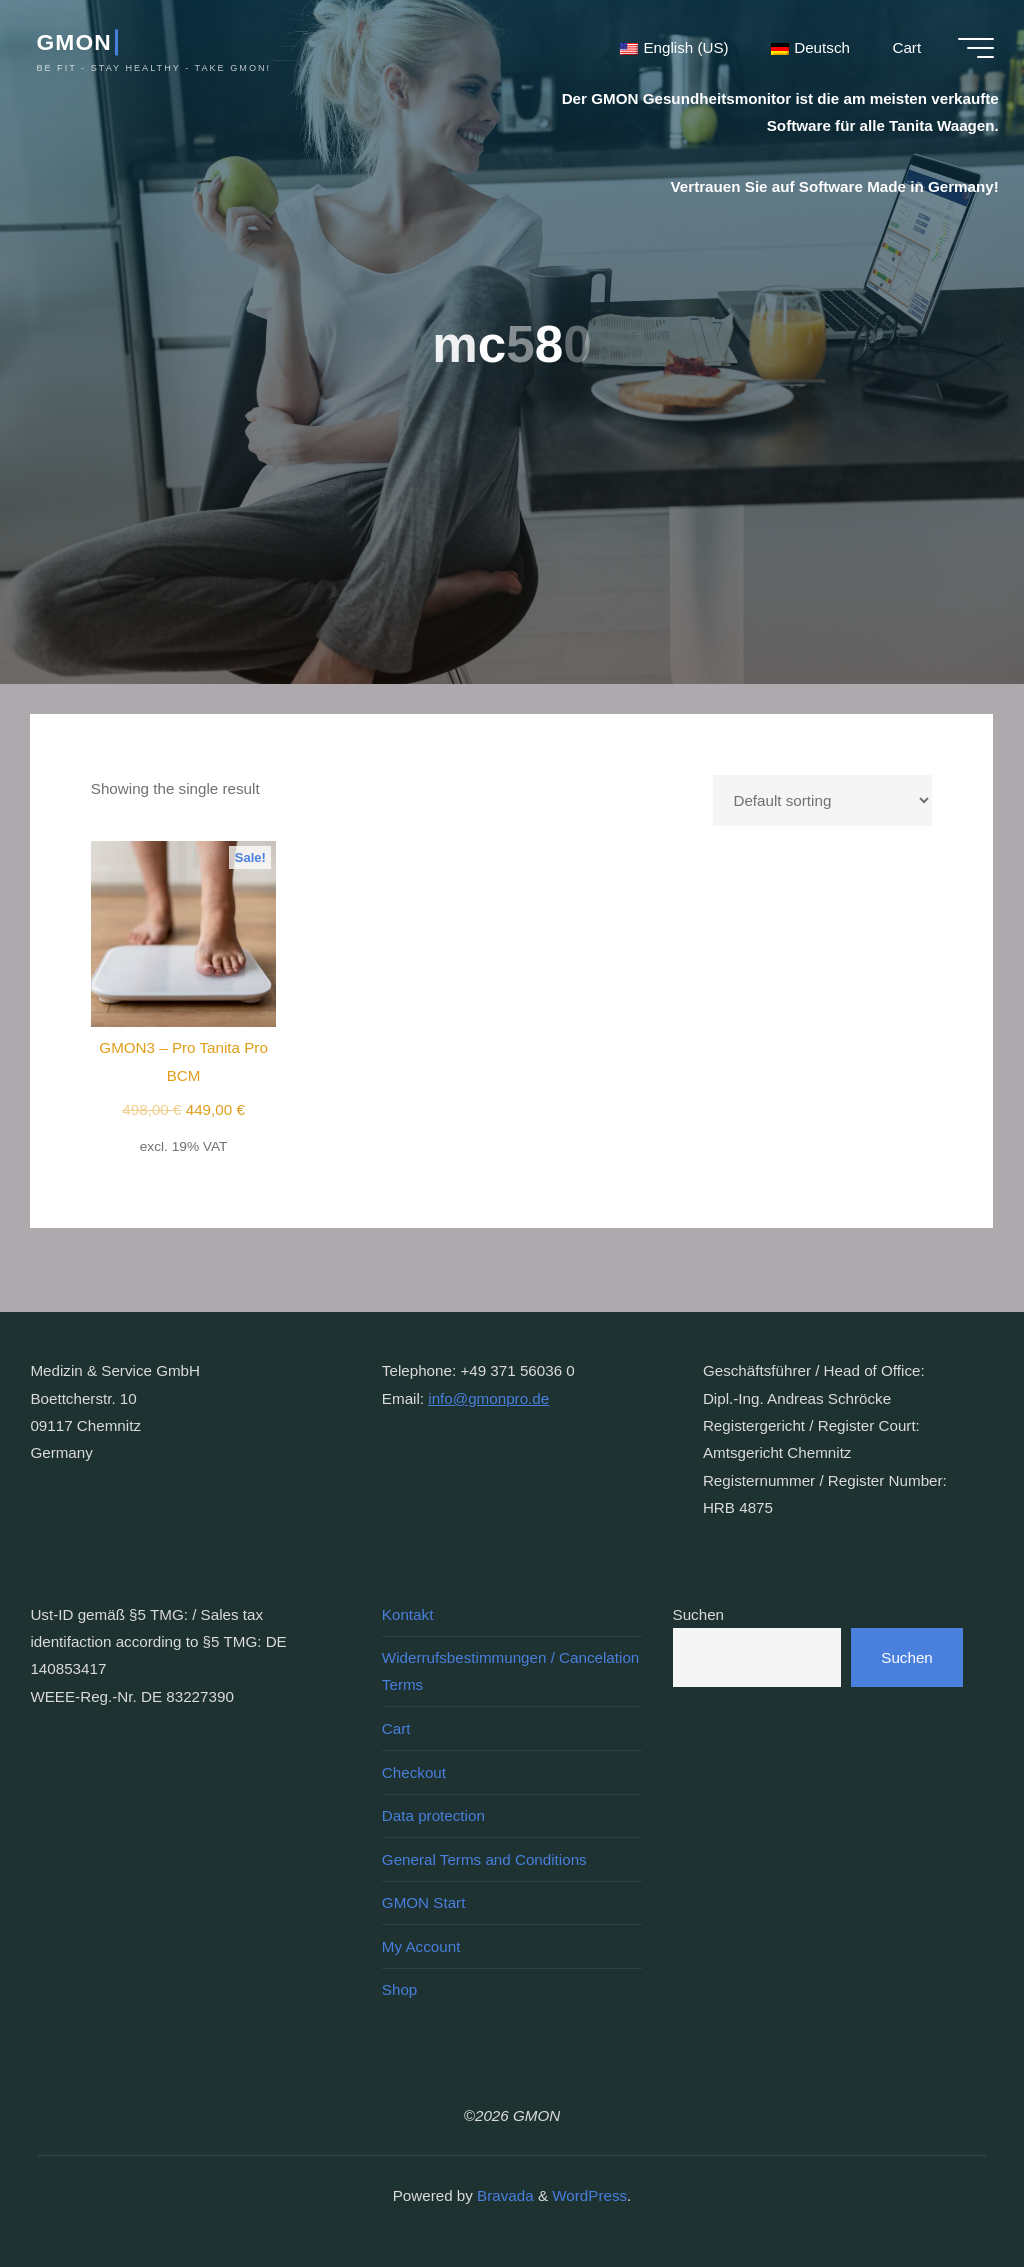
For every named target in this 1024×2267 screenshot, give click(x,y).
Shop (399, 1989)
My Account (421, 1946)
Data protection (433, 1815)
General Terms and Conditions (484, 1859)
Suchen (699, 1614)
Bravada (503, 2195)
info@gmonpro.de (488, 1398)
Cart (396, 1728)
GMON (73, 42)
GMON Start (424, 1902)
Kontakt (408, 1614)
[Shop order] (823, 800)
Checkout (414, 1772)
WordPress (589, 2195)
